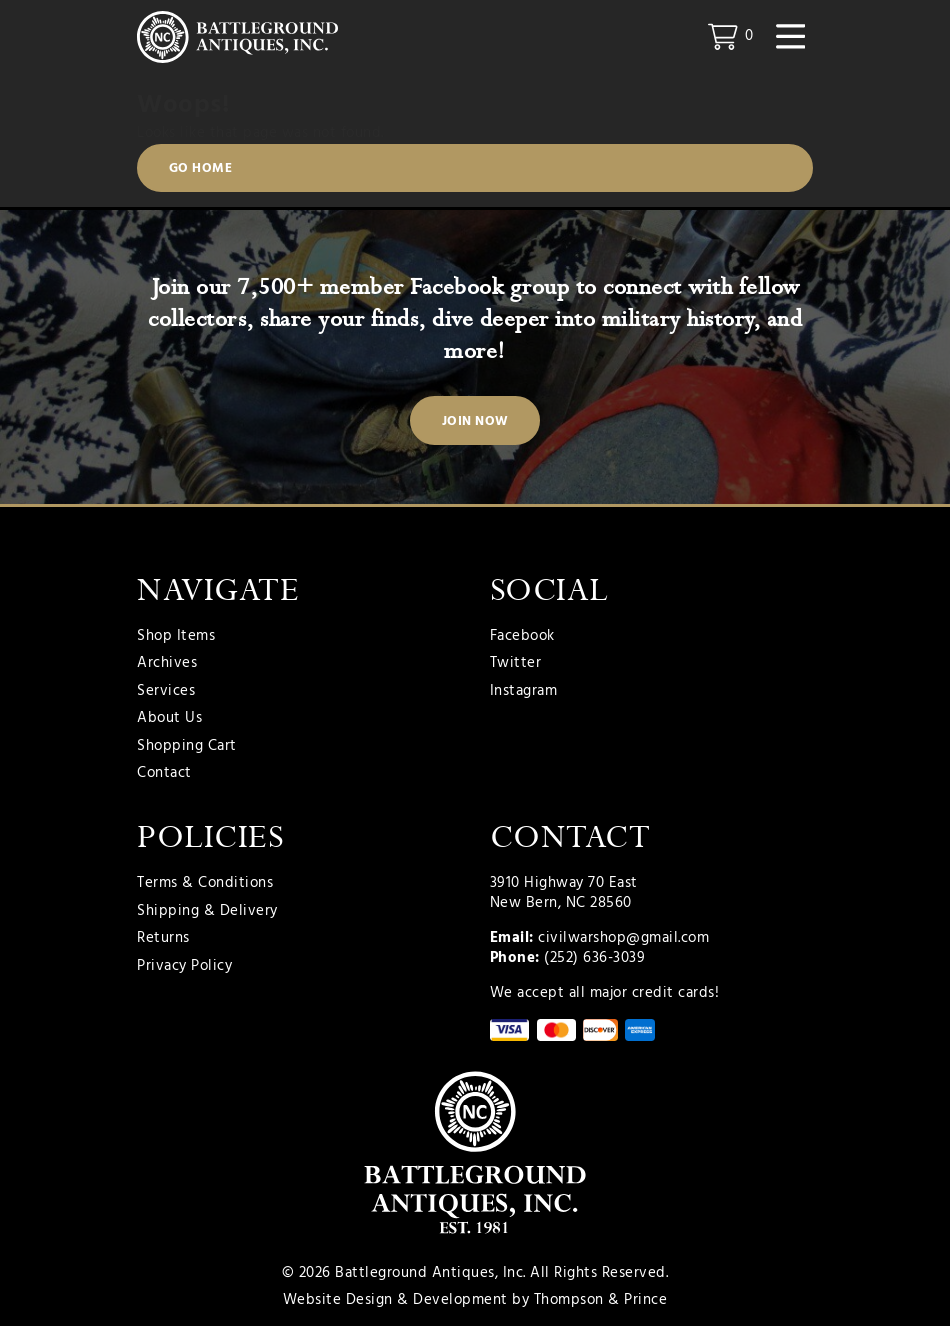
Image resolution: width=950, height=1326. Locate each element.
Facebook (522, 637)
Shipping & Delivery (207, 912)
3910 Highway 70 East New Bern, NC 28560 (564, 893)
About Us (169, 719)
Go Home (201, 168)
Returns (163, 939)
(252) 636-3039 (594, 958)
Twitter (516, 664)
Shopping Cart (187, 747)
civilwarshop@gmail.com (623, 938)
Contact (164, 774)
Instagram (524, 692)
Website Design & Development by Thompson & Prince (475, 1300)
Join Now (475, 421)
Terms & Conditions (205, 884)
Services (166, 692)
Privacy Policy (184, 967)
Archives (167, 664)
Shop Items (176, 637)
